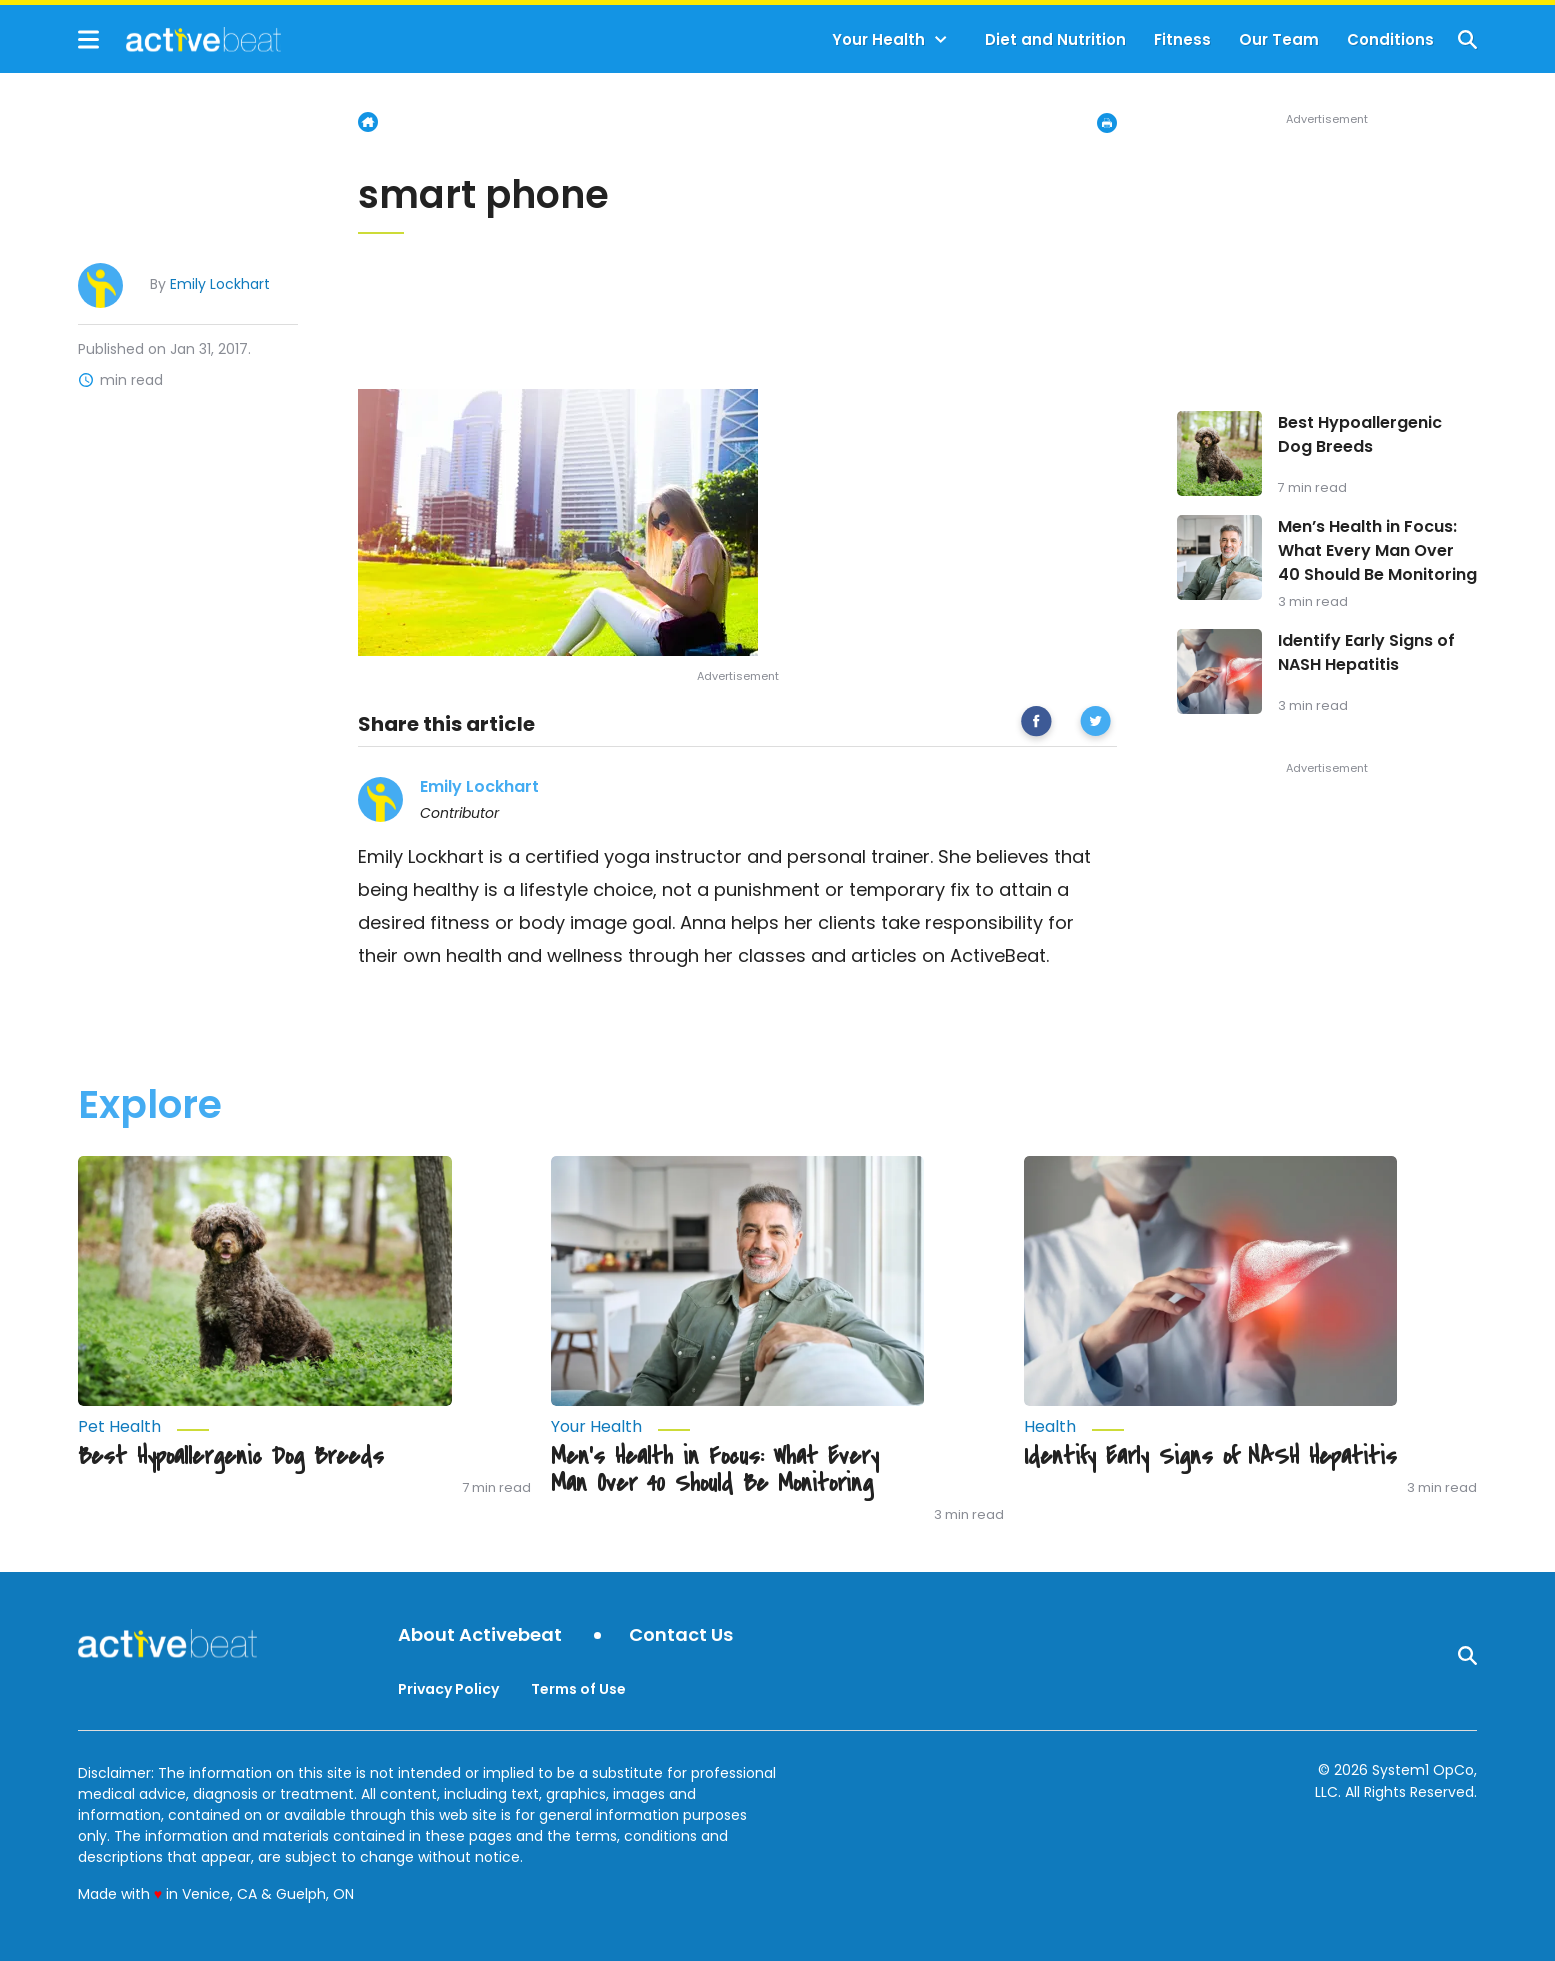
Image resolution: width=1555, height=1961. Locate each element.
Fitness (1182, 39)
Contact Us (681, 1635)
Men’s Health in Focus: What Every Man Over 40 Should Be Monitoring (1377, 550)
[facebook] (1036, 724)
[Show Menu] (88, 39)
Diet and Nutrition (1055, 39)
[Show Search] (1467, 39)
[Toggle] (941, 40)
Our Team (1279, 39)
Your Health (878, 39)
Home (368, 122)
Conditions (1390, 39)
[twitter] (1095, 724)
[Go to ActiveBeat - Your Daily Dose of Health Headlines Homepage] (179, 39)
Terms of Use (578, 1689)
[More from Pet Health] (265, 1427)
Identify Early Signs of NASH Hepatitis (1366, 652)
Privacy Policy (448, 1689)
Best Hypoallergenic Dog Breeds (1360, 434)
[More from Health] (1211, 1427)
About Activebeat (480, 1635)
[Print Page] (1107, 123)
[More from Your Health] (738, 1427)
